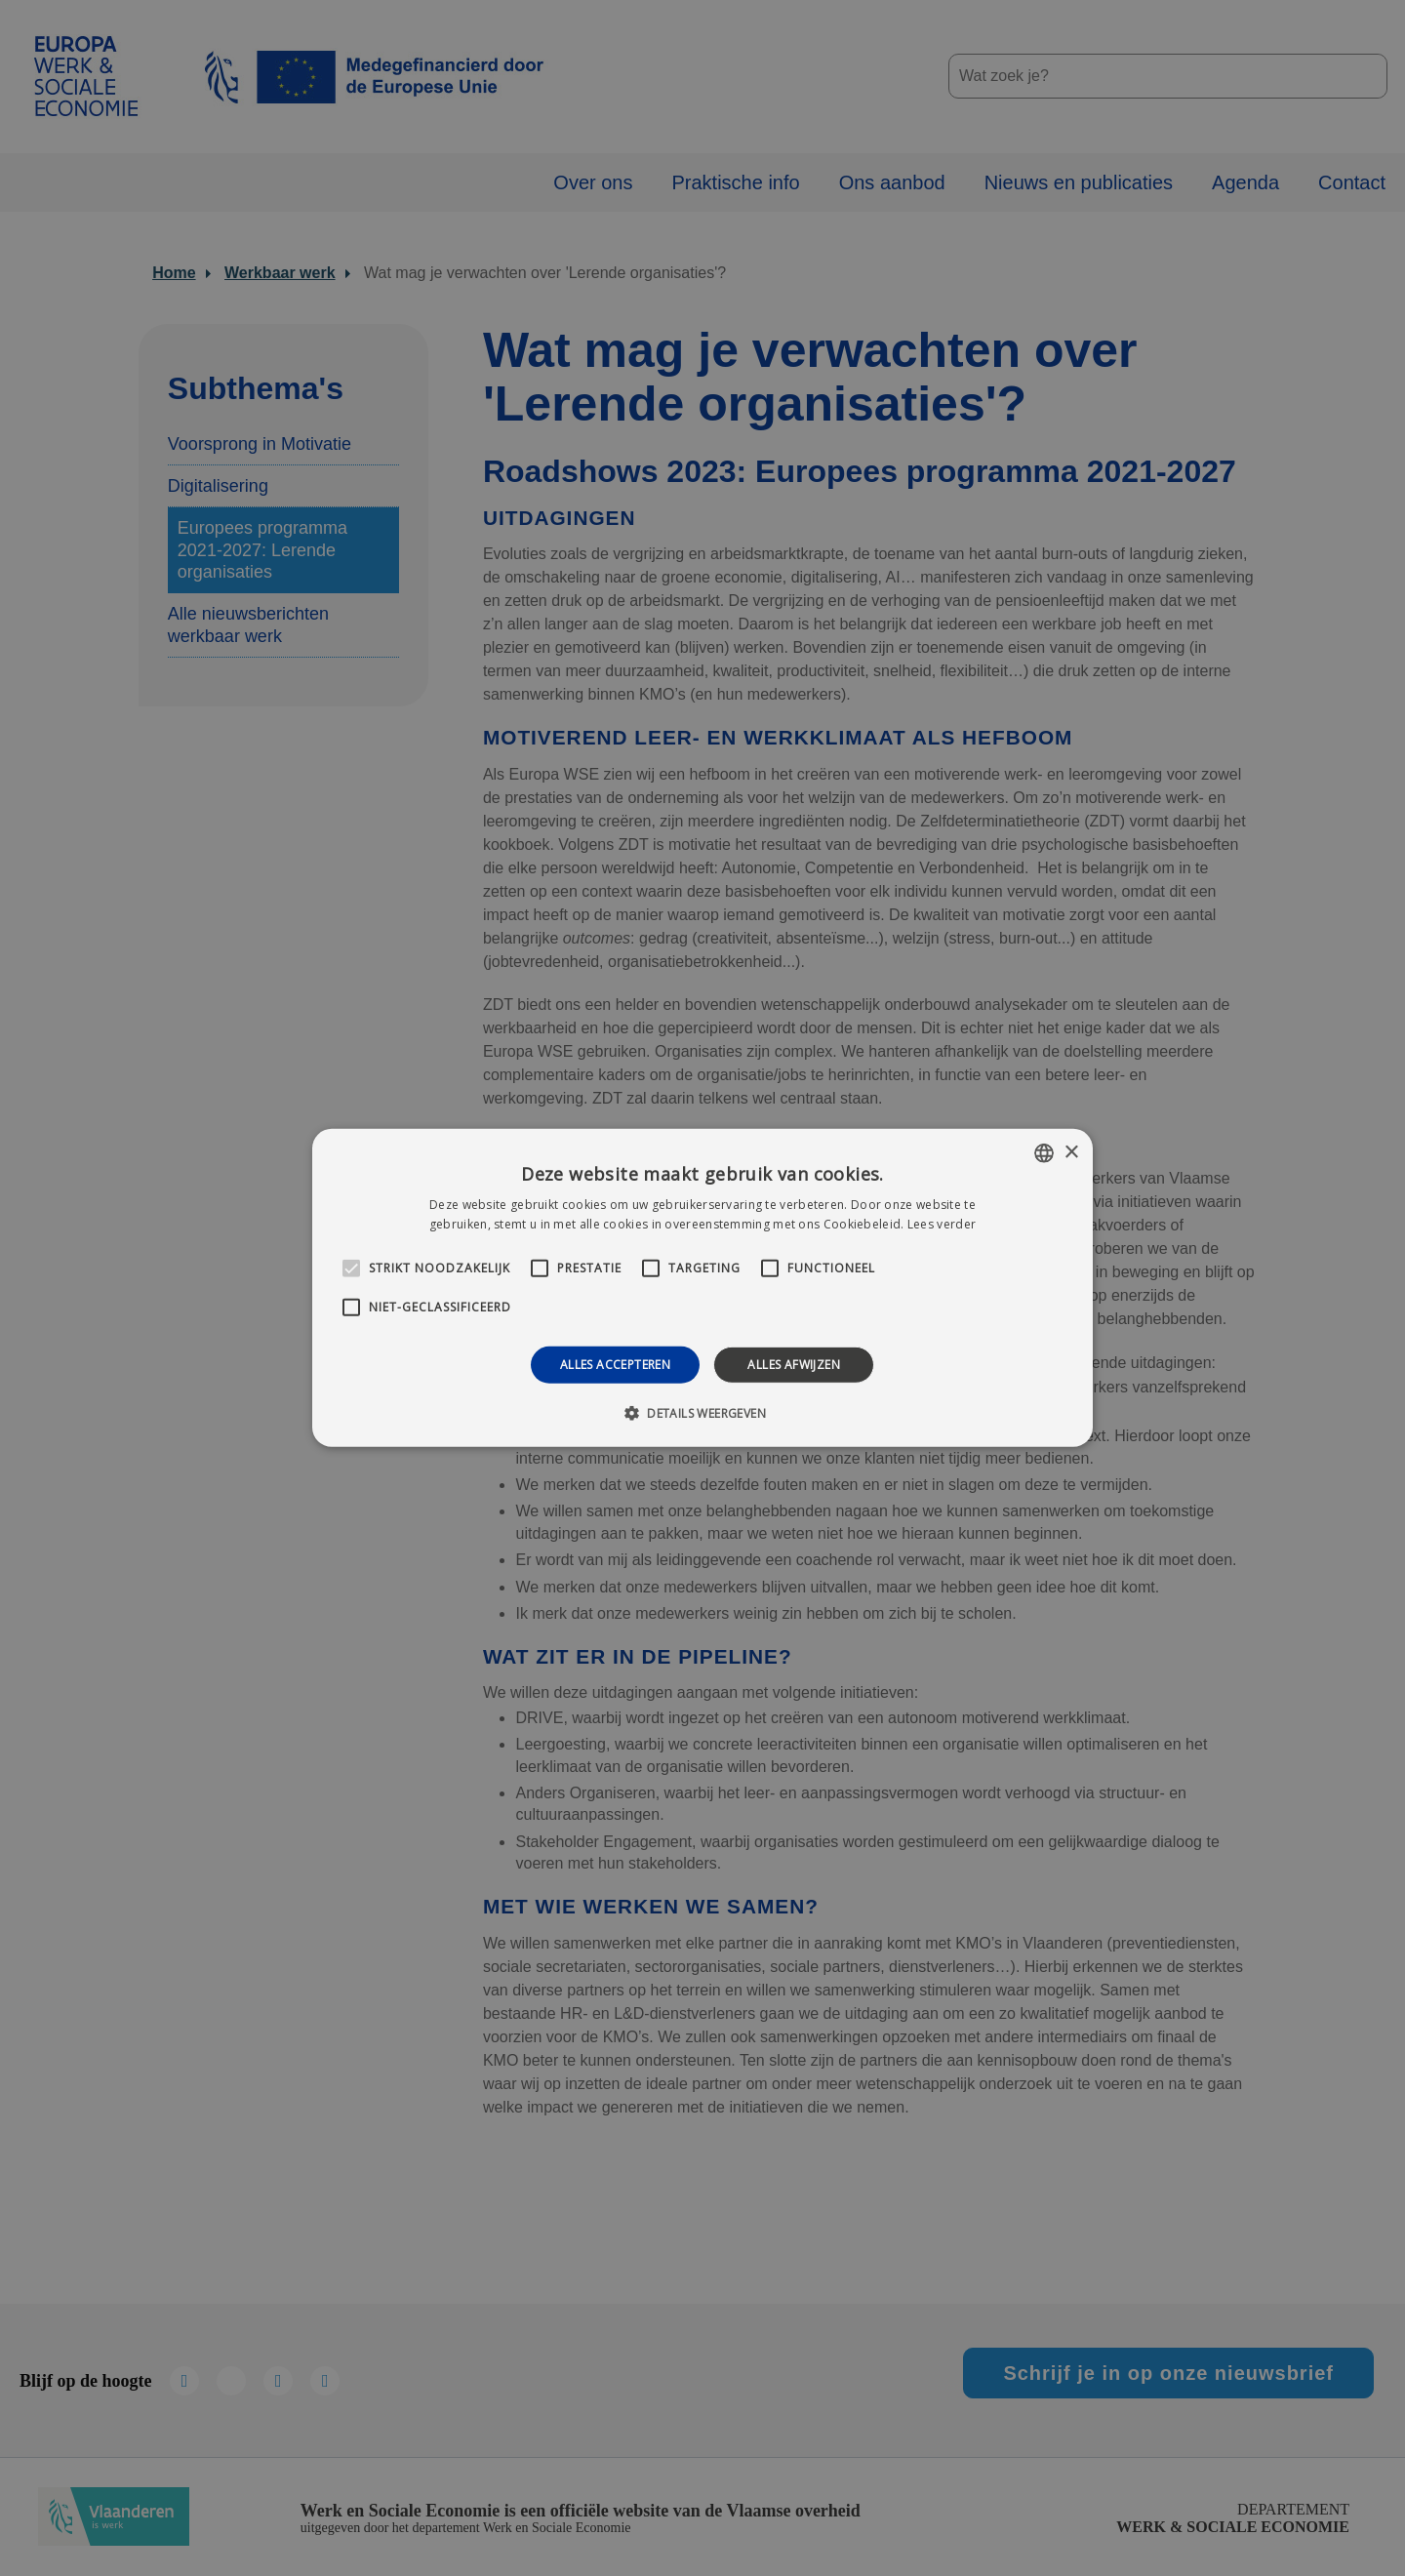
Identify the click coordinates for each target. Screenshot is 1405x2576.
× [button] (1071, 1152)
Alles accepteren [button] (615, 1364)
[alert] (702, 1288)
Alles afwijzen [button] (793, 1364)
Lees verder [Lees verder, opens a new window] (941, 1224)
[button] (702, 1413)
